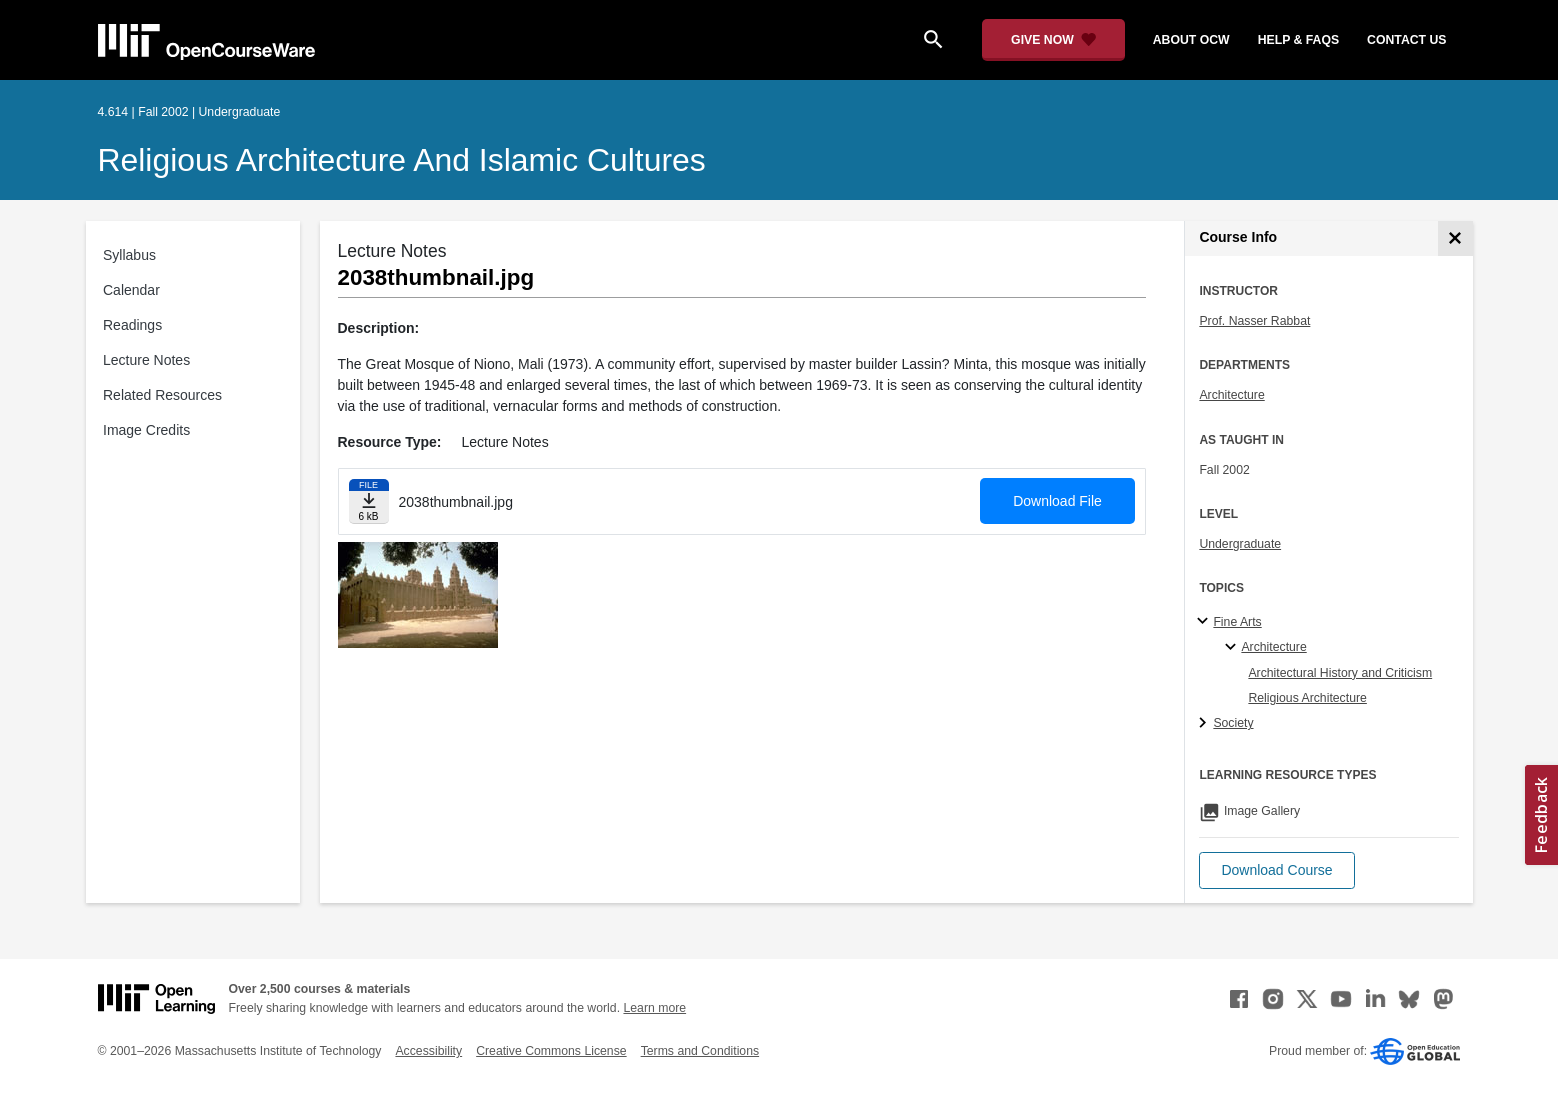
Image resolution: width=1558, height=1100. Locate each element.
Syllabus (129, 255)
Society (1233, 723)
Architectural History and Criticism (1340, 673)
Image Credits (146, 430)
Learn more (654, 1008)
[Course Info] (1455, 238)
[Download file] (369, 501)
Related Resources (162, 395)
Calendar (131, 290)
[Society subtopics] (1205, 724)
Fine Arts (1237, 622)
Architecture (1231, 395)
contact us (1406, 40)
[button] (1276, 870)
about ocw (1191, 40)
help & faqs (1298, 40)
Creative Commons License (551, 1051)
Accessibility (428, 1051)
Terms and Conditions (700, 1051)
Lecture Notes (146, 360)
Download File (1057, 501)
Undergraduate (1240, 544)
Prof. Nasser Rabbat (1254, 321)
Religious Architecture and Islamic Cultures (402, 160)
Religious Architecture (1307, 698)
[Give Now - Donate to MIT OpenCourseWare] (1053, 40)
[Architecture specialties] (1233, 648)
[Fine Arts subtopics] (1205, 622)
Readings (132, 325)
